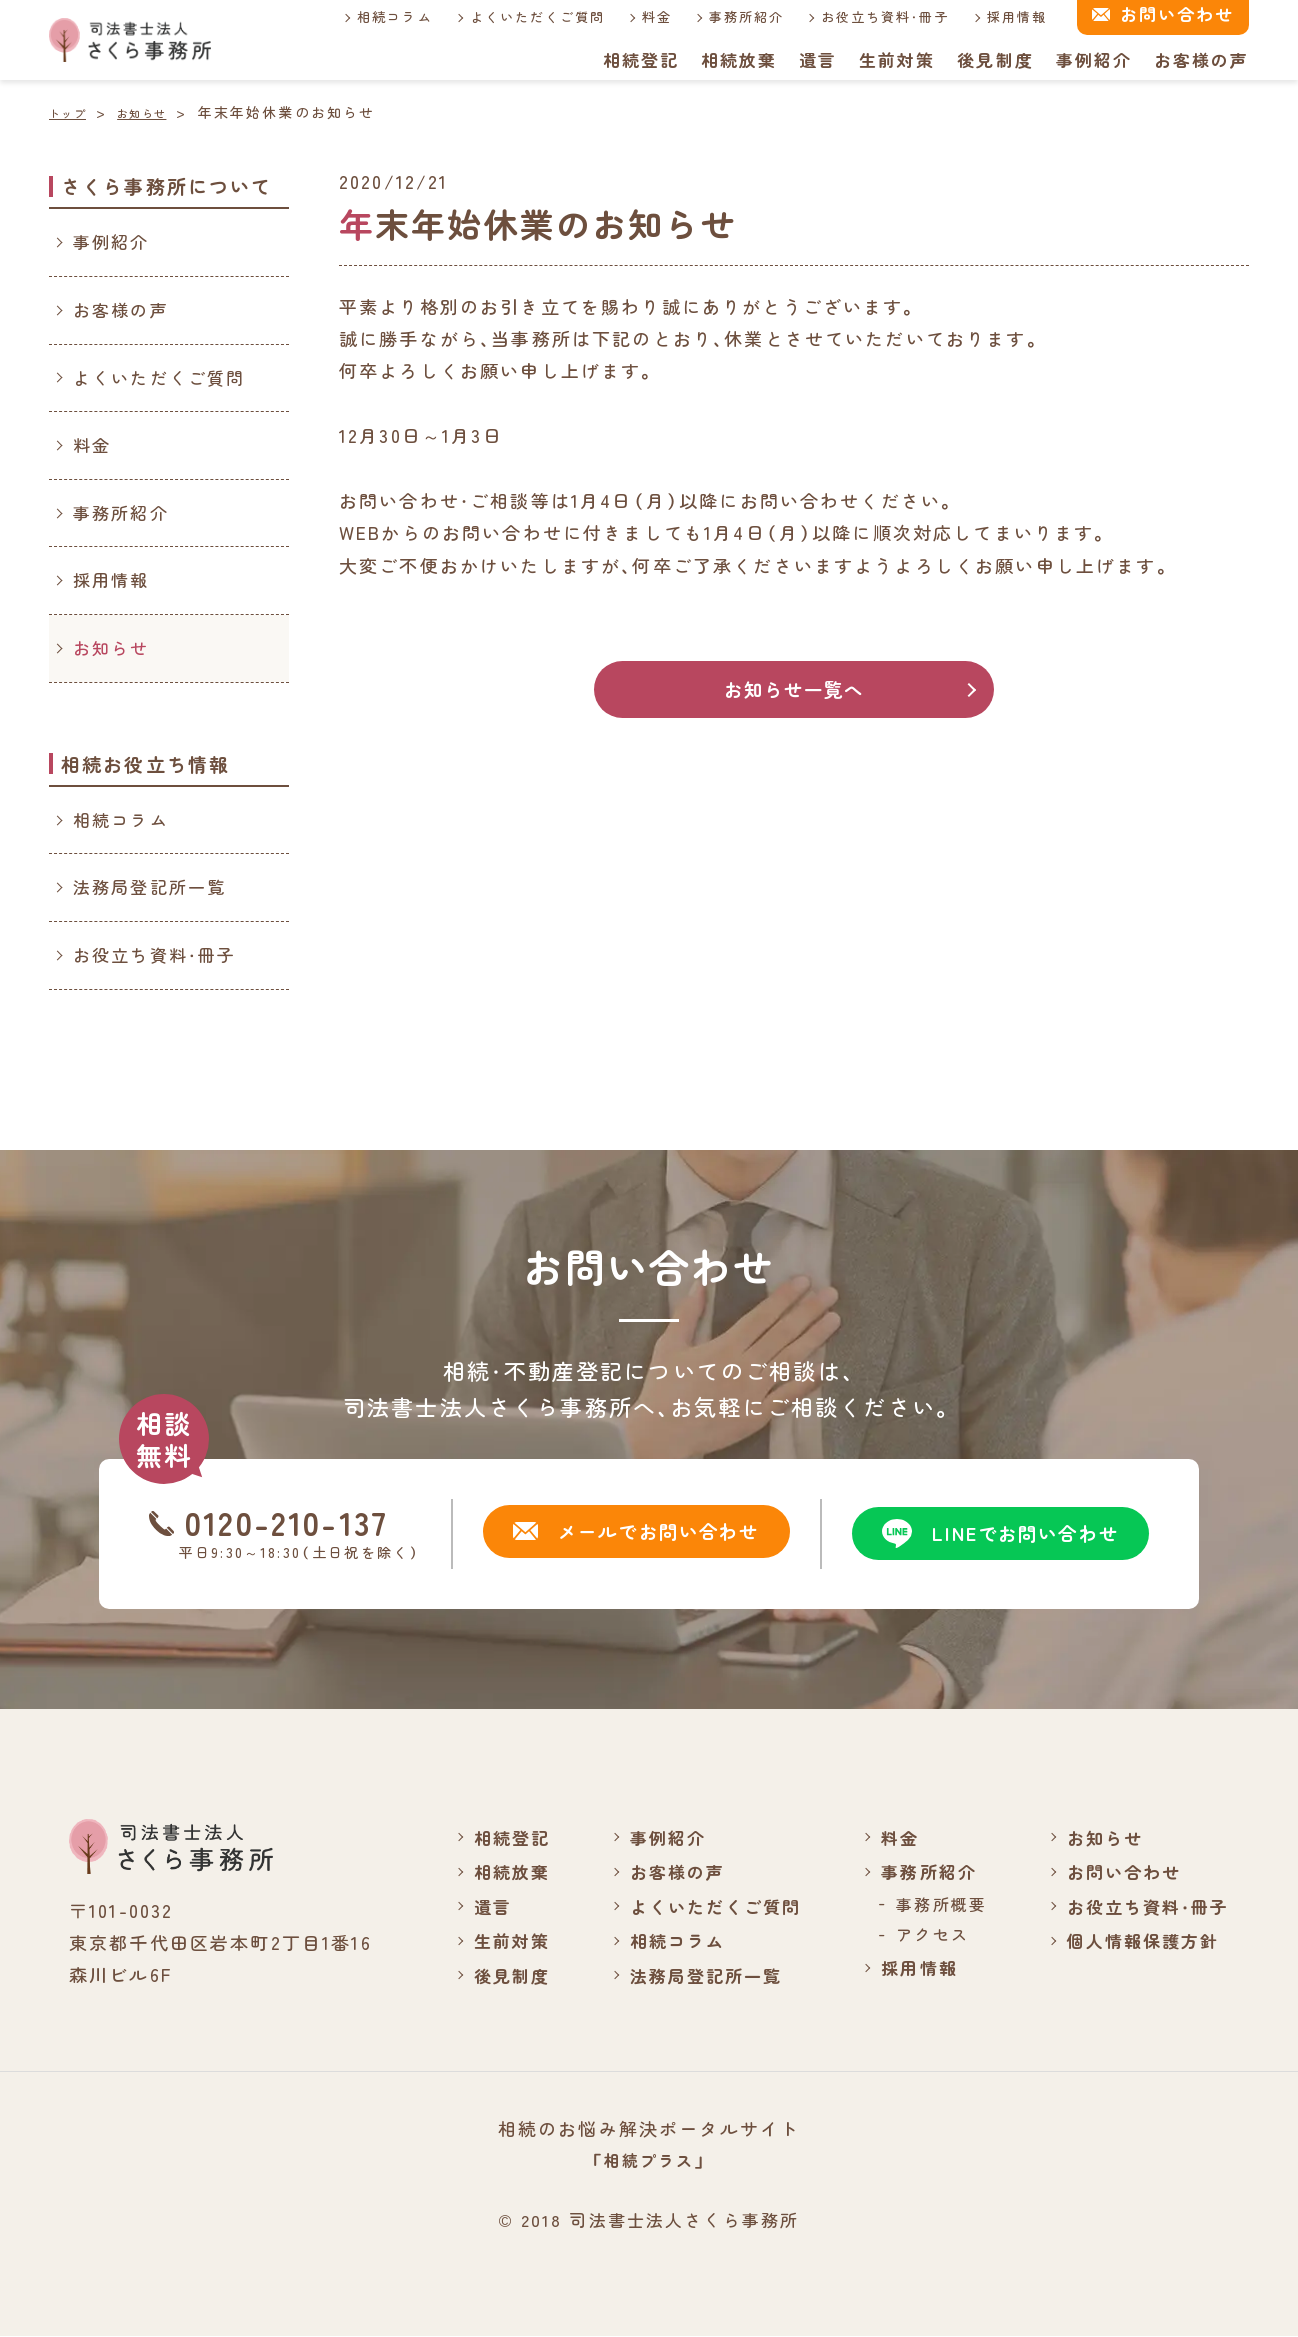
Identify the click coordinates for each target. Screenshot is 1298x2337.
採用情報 (995, 16)
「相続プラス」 (648, 2159)
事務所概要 (931, 1903)
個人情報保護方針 (1137, 1940)
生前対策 (895, 59)
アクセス (922, 1934)
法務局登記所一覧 (149, 886)
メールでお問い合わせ (627, 1533)
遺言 (816, 59)
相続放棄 (736, 59)
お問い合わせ (1117, 1871)
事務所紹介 (724, 16)
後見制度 (994, 59)
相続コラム (371, 16)
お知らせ (111, 647)
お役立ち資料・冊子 (863, 16)
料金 (634, 16)
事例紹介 (1093, 59)
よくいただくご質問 (513, 16)
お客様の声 (1201, 59)
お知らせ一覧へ (793, 690)
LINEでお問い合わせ (991, 1534)
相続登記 (638, 59)
